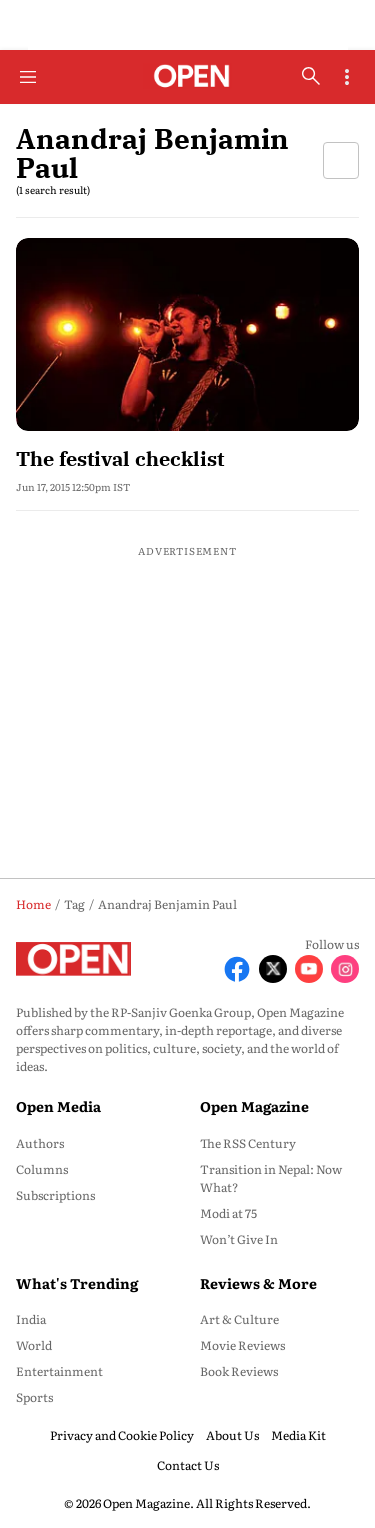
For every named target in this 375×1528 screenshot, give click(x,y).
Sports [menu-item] (34, 1397)
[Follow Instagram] (345, 969)
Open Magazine (254, 1106)
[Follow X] (273, 969)
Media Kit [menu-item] (298, 1435)
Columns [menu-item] (42, 1169)
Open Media (58, 1106)
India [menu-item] (31, 1319)
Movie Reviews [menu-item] (242, 1345)
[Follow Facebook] (237, 969)
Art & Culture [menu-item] (239, 1319)
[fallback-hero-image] (187, 334)
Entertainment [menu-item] (59, 1371)
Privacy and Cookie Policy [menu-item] (122, 1435)
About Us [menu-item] (232, 1435)
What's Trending (77, 1283)
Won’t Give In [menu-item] (239, 1239)
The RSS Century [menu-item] (248, 1143)
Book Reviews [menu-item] (239, 1371)
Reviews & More (258, 1283)
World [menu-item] (34, 1345)
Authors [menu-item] (40, 1143)
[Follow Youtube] (309, 969)
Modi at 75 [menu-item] (228, 1213)
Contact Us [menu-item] (188, 1465)
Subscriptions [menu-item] (55, 1195)
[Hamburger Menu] (28, 77)
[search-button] (311, 76)
